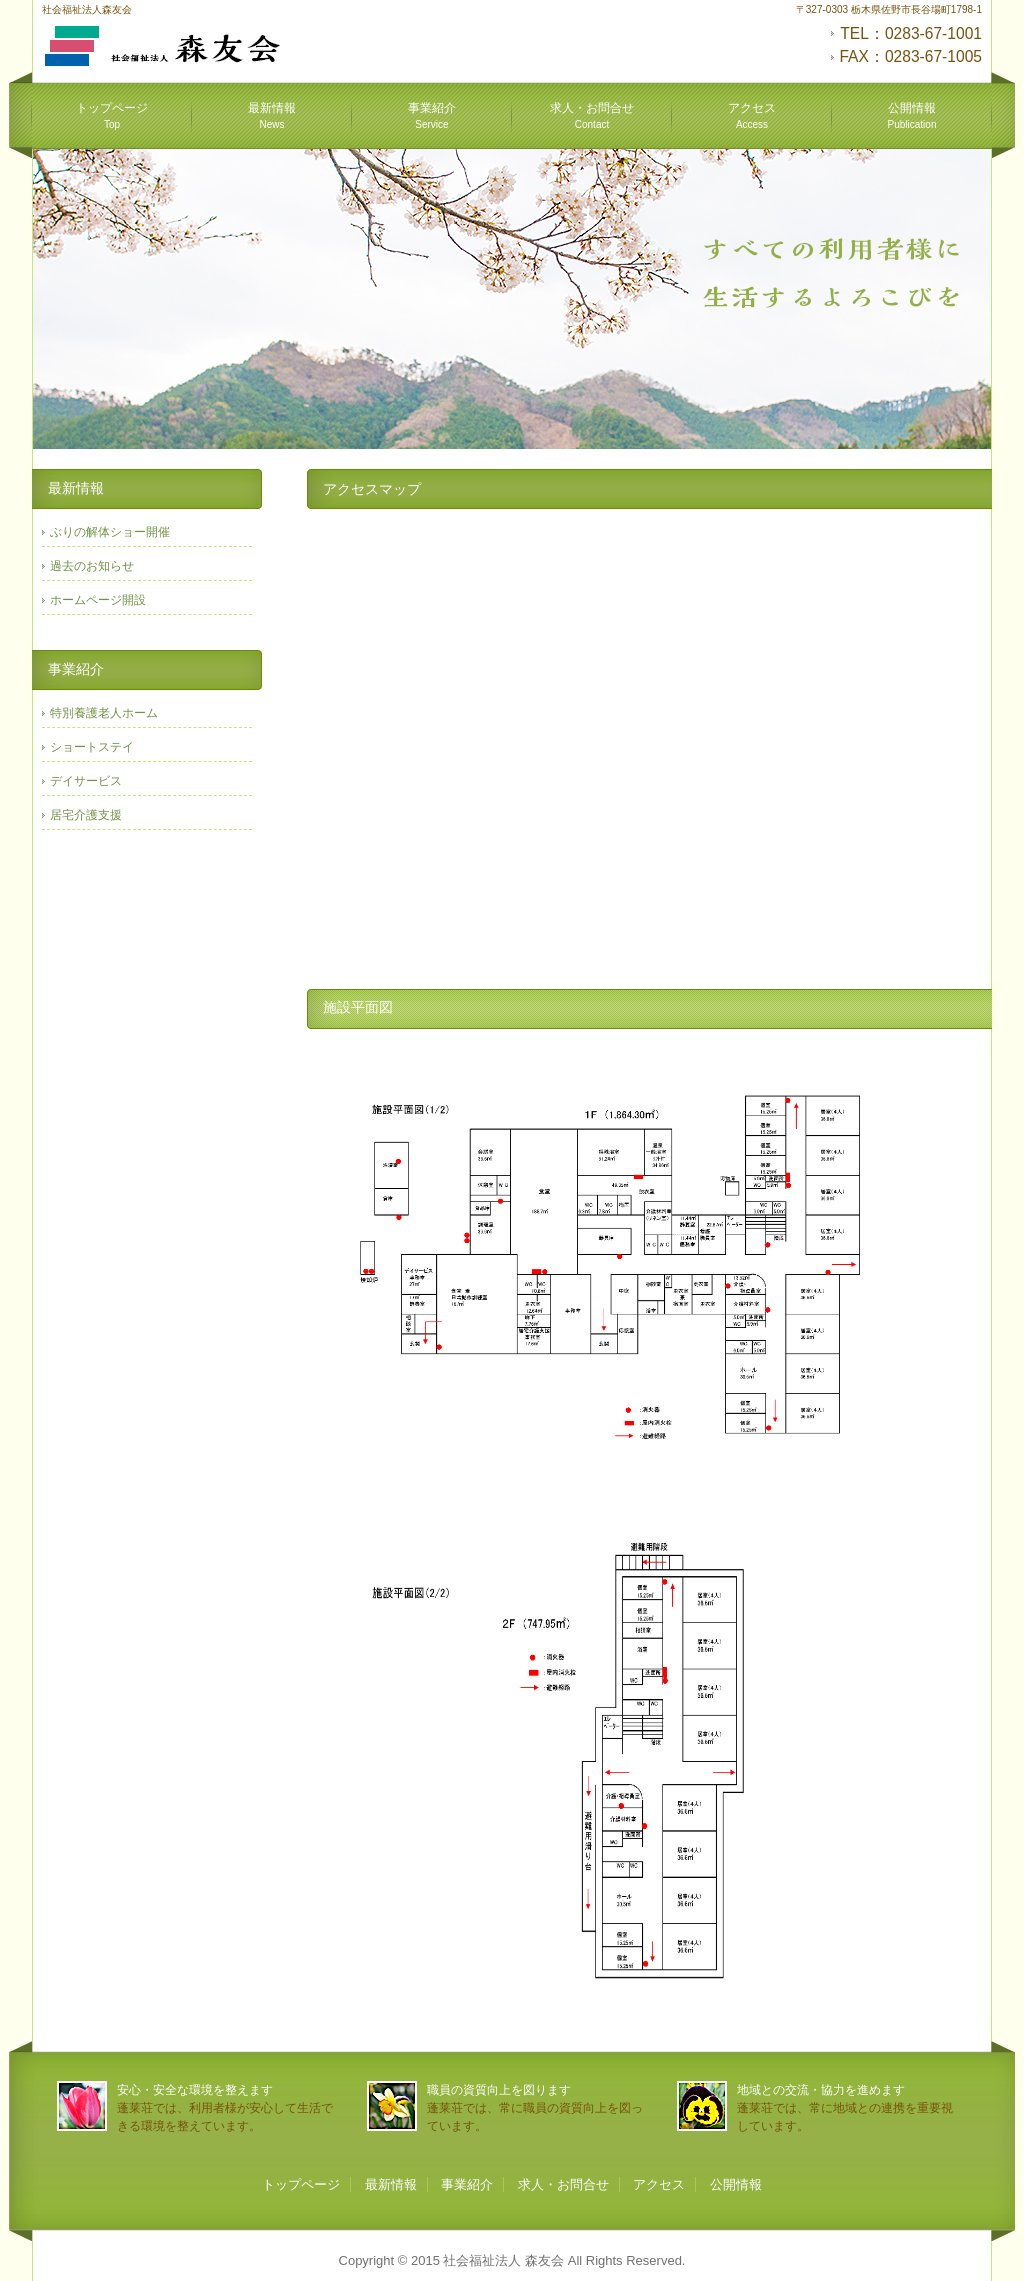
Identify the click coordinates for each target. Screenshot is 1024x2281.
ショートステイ (92, 747)
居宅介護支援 (86, 815)
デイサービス (86, 781)
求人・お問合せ (592, 115)
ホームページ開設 (98, 600)
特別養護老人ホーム (104, 713)
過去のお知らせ (92, 566)
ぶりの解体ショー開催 (110, 532)
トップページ (112, 115)
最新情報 (272, 115)
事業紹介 (432, 115)
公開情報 (912, 115)
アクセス (752, 115)
